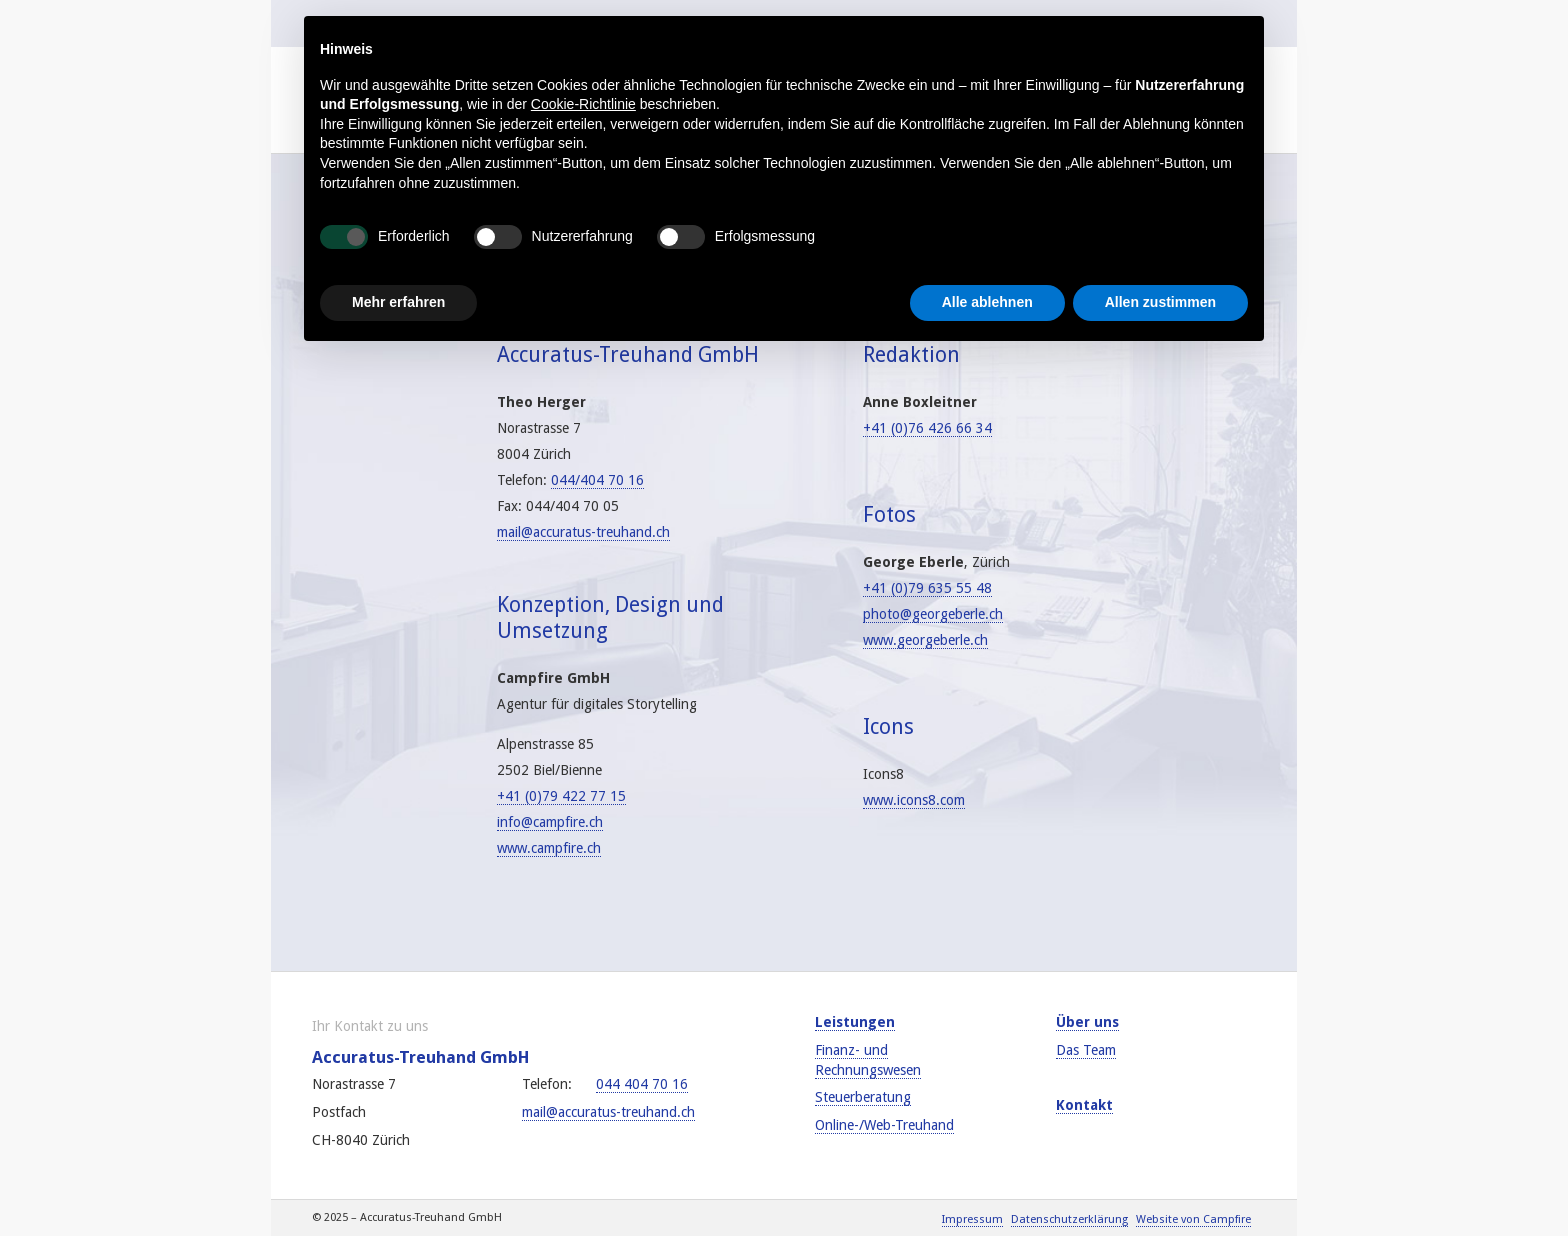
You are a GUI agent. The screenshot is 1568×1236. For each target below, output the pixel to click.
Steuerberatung (863, 1097)
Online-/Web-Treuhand (884, 1125)
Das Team (1086, 1050)
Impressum (972, 1219)
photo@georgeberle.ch (933, 614)
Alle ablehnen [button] (987, 302)
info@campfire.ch (550, 822)
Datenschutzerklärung (1069, 1219)
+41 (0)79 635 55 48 (927, 588)
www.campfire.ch (549, 848)
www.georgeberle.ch (925, 640)
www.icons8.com (914, 800)
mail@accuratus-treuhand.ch (583, 532)
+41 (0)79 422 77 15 (561, 796)
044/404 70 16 (597, 480)
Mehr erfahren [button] (398, 302)
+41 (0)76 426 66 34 (927, 428)
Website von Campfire (1193, 1219)
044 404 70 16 (642, 1084)
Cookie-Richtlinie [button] (583, 104)
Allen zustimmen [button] (1160, 302)
